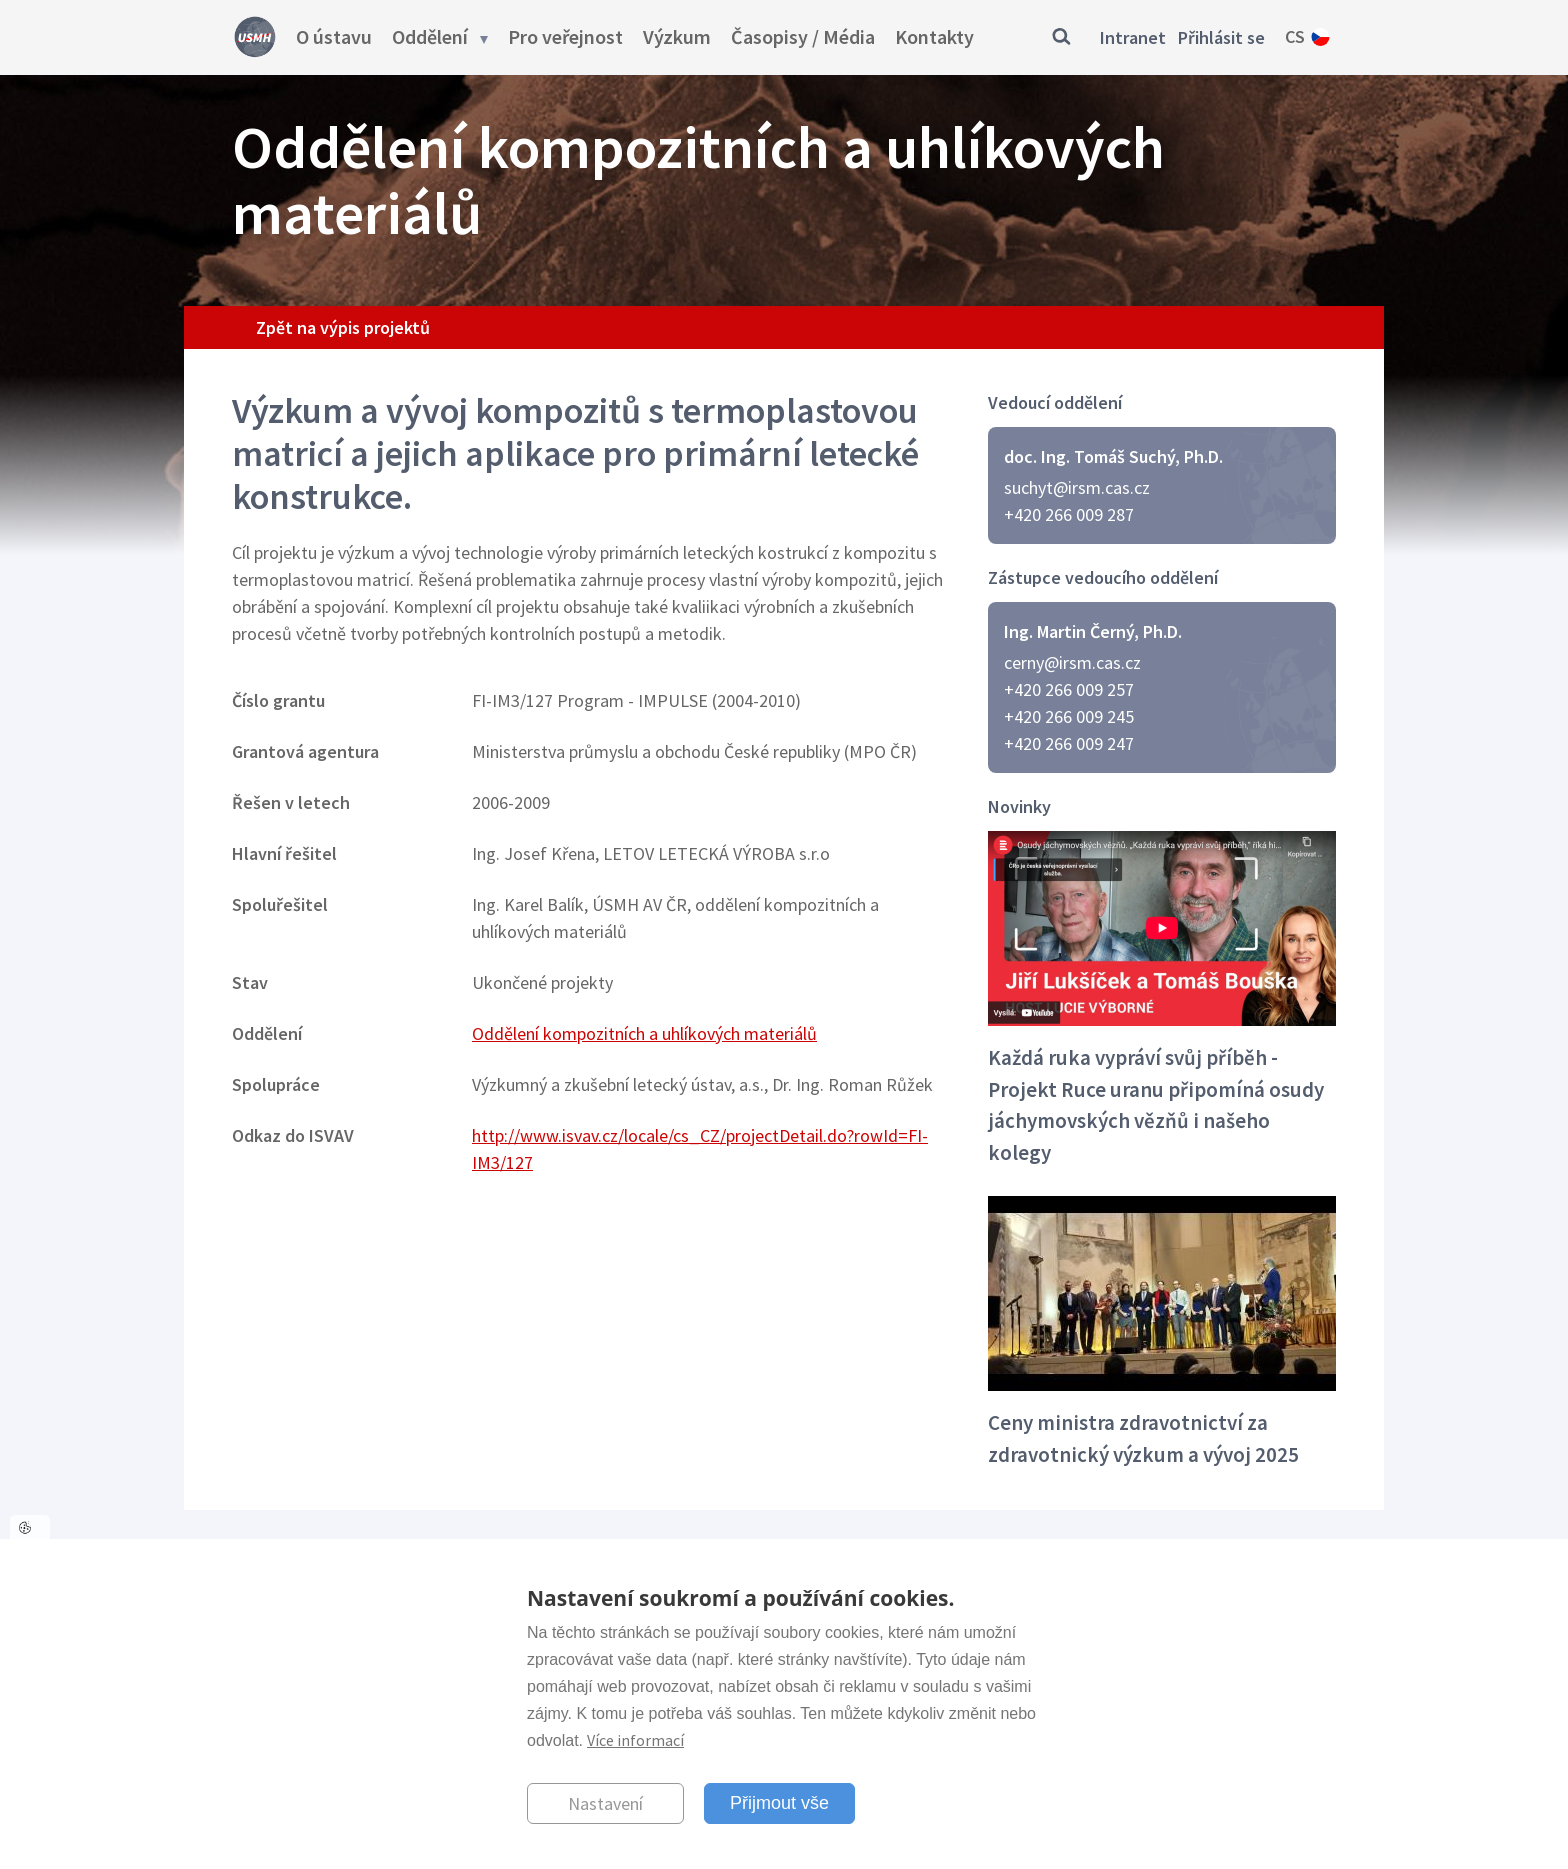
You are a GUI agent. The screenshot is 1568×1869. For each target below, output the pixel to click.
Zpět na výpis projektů (343, 327)
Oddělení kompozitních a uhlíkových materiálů (644, 1033)
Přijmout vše (779, 1803)
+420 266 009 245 (1069, 716)
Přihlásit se (1221, 37)
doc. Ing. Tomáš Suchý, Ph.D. (1113, 456)
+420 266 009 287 (1069, 514)
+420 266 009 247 (1069, 743)
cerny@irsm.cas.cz (1072, 662)
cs (1295, 36)
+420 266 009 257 (1069, 689)
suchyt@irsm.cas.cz (1077, 487)
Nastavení (605, 1803)
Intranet (1133, 37)
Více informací (635, 1740)
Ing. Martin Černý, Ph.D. (1093, 631)
